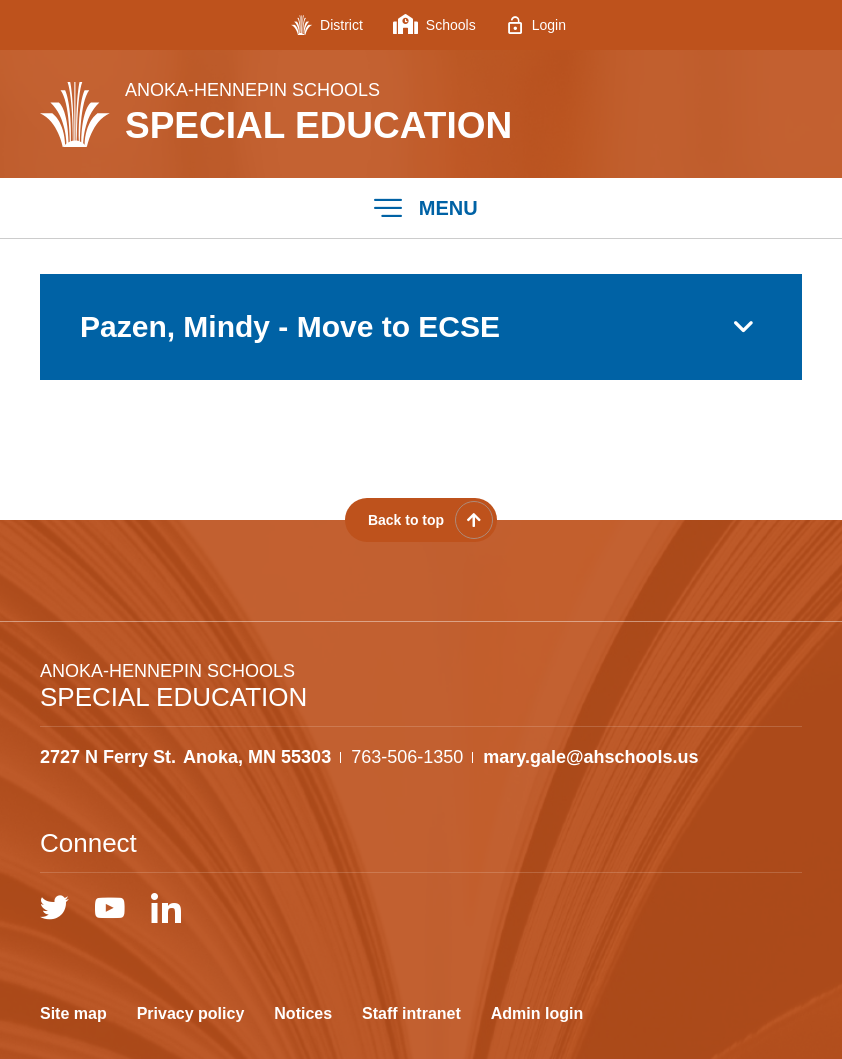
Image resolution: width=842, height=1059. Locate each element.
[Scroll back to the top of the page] (421, 520)
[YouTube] (110, 908)
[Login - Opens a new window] (536, 25)
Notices (303, 1013)
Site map (73, 1013)
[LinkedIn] (166, 908)
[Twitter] (54, 908)
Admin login (537, 1013)
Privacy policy (191, 1013)
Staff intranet (411, 1013)
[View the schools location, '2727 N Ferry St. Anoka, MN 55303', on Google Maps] (185, 757)
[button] (421, 208)
